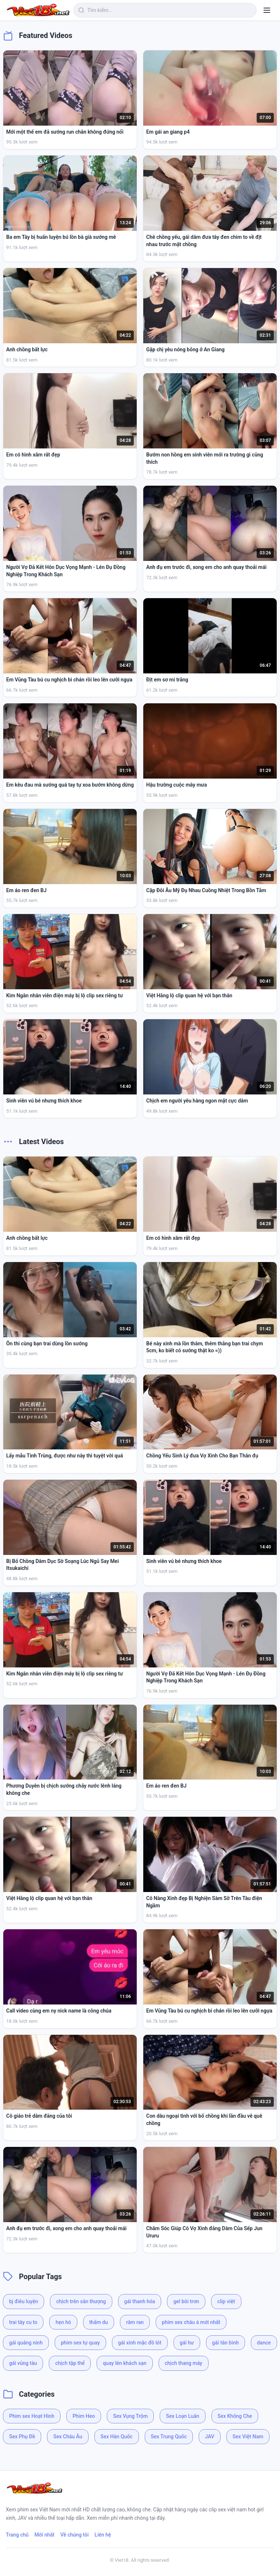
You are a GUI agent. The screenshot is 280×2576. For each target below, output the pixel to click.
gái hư (187, 2343)
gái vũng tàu (23, 2363)
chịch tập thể (70, 2363)
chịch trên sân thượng (81, 2301)
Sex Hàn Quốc (117, 2436)
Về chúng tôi (75, 2535)
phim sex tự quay (80, 2343)
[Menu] (267, 10)
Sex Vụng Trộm (130, 2416)
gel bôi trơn (186, 2301)
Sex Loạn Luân (182, 2416)
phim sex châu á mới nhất (191, 2322)
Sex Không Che (235, 2416)
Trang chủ (17, 2535)
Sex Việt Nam (248, 2436)
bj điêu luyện (23, 2301)
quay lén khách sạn (125, 2363)
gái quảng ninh (26, 2343)
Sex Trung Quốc (169, 2436)
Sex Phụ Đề (22, 2436)
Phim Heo (84, 2416)
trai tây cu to (23, 2322)
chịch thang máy (183, 2363)
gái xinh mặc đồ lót (140, 2343)
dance (264, 2343)
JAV (209, 2436)
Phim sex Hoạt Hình (31, 2416)
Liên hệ (102, 2535)
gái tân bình (225, 2343)
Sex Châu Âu (67, 2436)
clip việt (226, 2301)
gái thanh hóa (139, 2301)
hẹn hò (63, 2322)
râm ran (135, 2322)
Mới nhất (44, 2535)
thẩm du (98, 2322)
